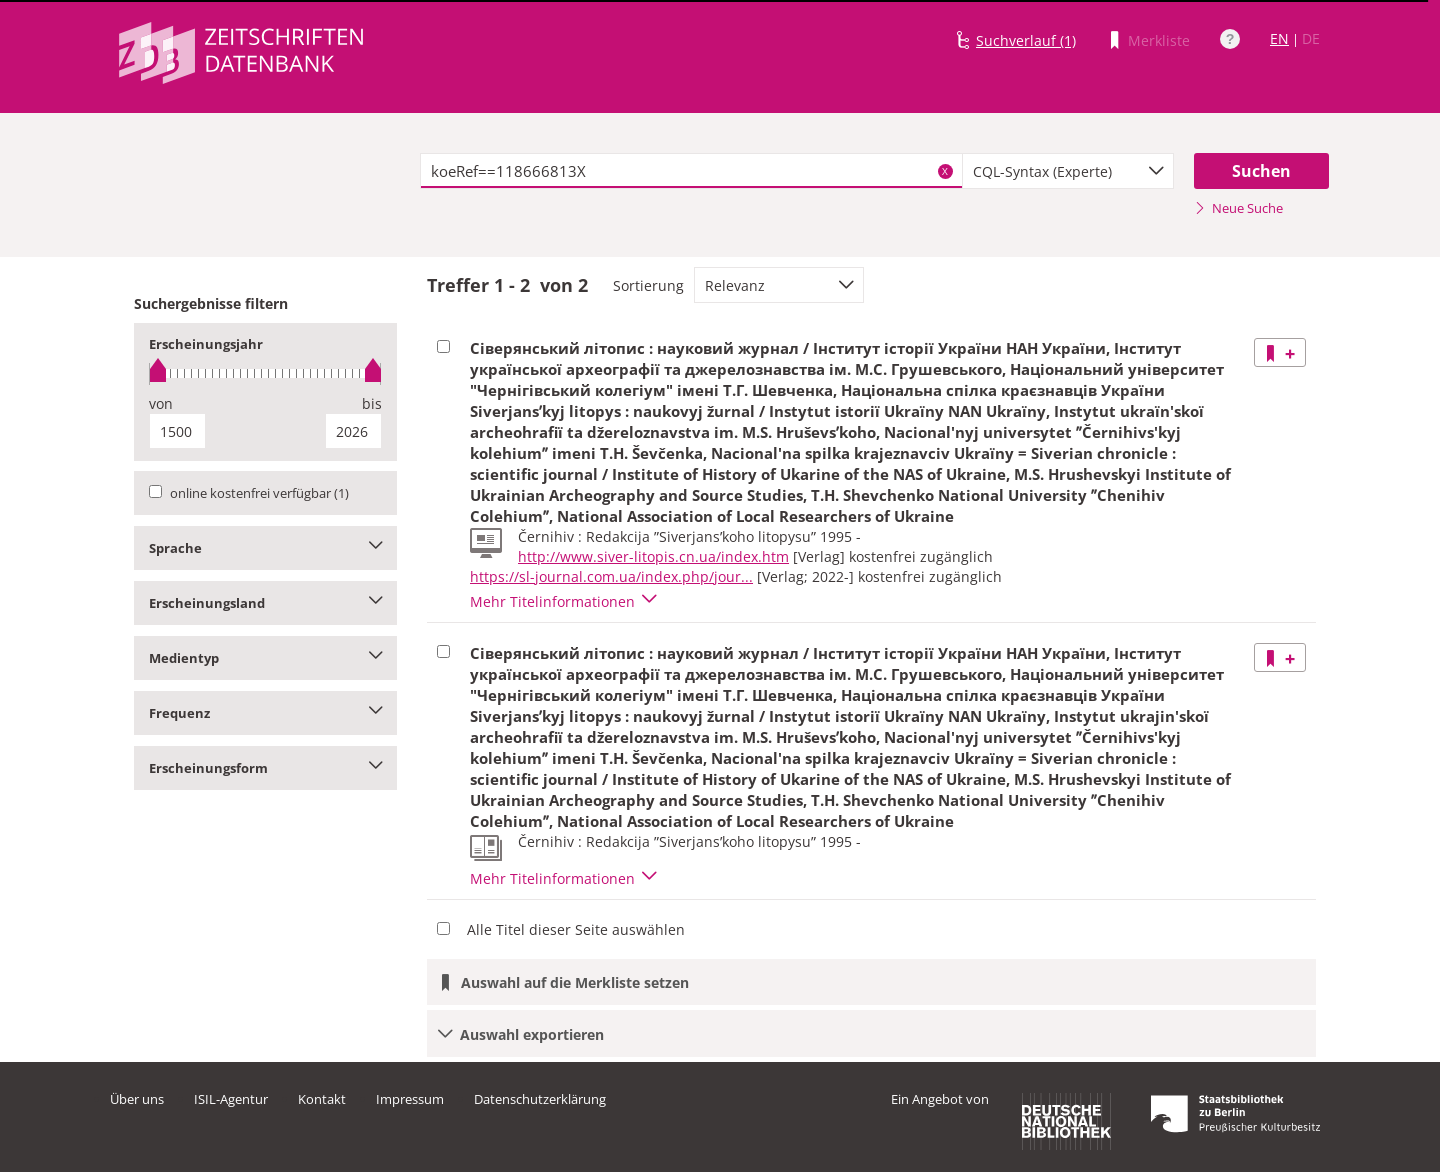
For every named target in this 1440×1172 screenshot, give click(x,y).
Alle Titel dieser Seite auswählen (576, 929)
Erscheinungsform (265, 768)
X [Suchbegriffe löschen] (945, 171)
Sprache (265, 548)
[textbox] (691, 171)
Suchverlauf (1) (1026, 40)
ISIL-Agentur (231, 1099)
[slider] (265, 373)
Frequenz (265, 713)
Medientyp (265, 658)
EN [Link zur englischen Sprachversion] (1279, 38)
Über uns (137, 1099)
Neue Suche (1238, 208)
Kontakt (322, 1099)
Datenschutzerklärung (540, 1099)
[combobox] (1068, 171)
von (161, 403)
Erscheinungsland (265, 603)
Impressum (410, 1099)
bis (372, 403)
